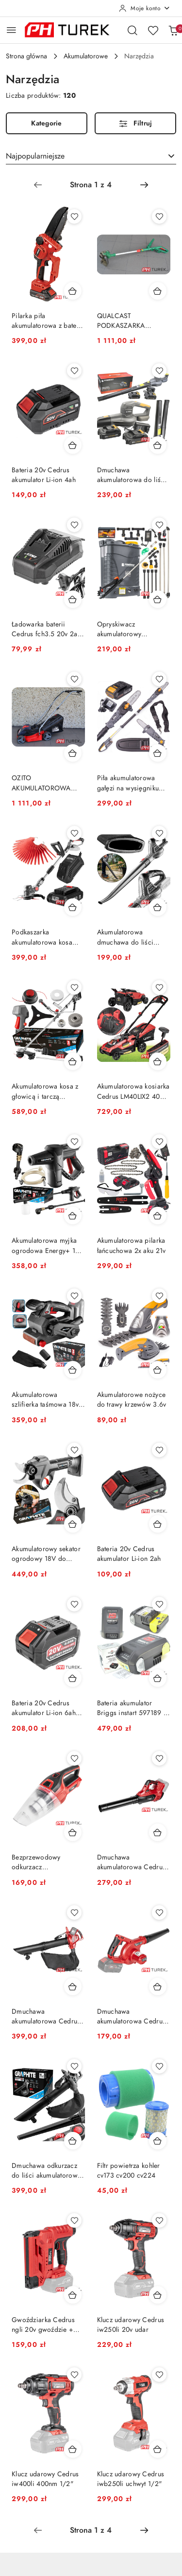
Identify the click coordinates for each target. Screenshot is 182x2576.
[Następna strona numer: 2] (144, 185)
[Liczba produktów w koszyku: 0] (173, 30)
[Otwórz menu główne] (11, 30)
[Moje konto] (144, 8)
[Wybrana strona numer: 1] (91, 185)
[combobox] (91, 156)
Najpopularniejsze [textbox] (35, 156)
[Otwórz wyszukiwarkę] (132, 30)
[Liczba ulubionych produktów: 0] (153, 30)
